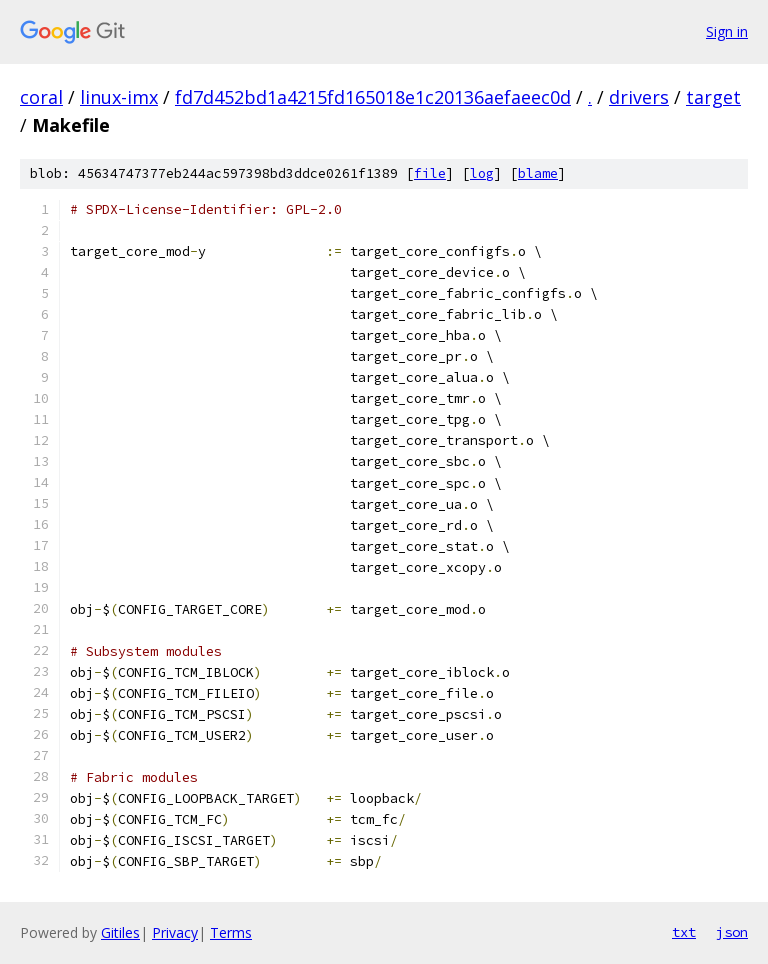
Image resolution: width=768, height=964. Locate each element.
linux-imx (119, 97)
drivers (639, 97)
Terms (231, 932)
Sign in (727, 31)
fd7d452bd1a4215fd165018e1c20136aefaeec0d (373, 97)
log (482, 173)
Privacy (175, 932)
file (430, 173)
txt (684, 932)
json (732, 932)
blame (538, 173)
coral (41, 97)
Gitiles (120, 932)
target (713, 97)
